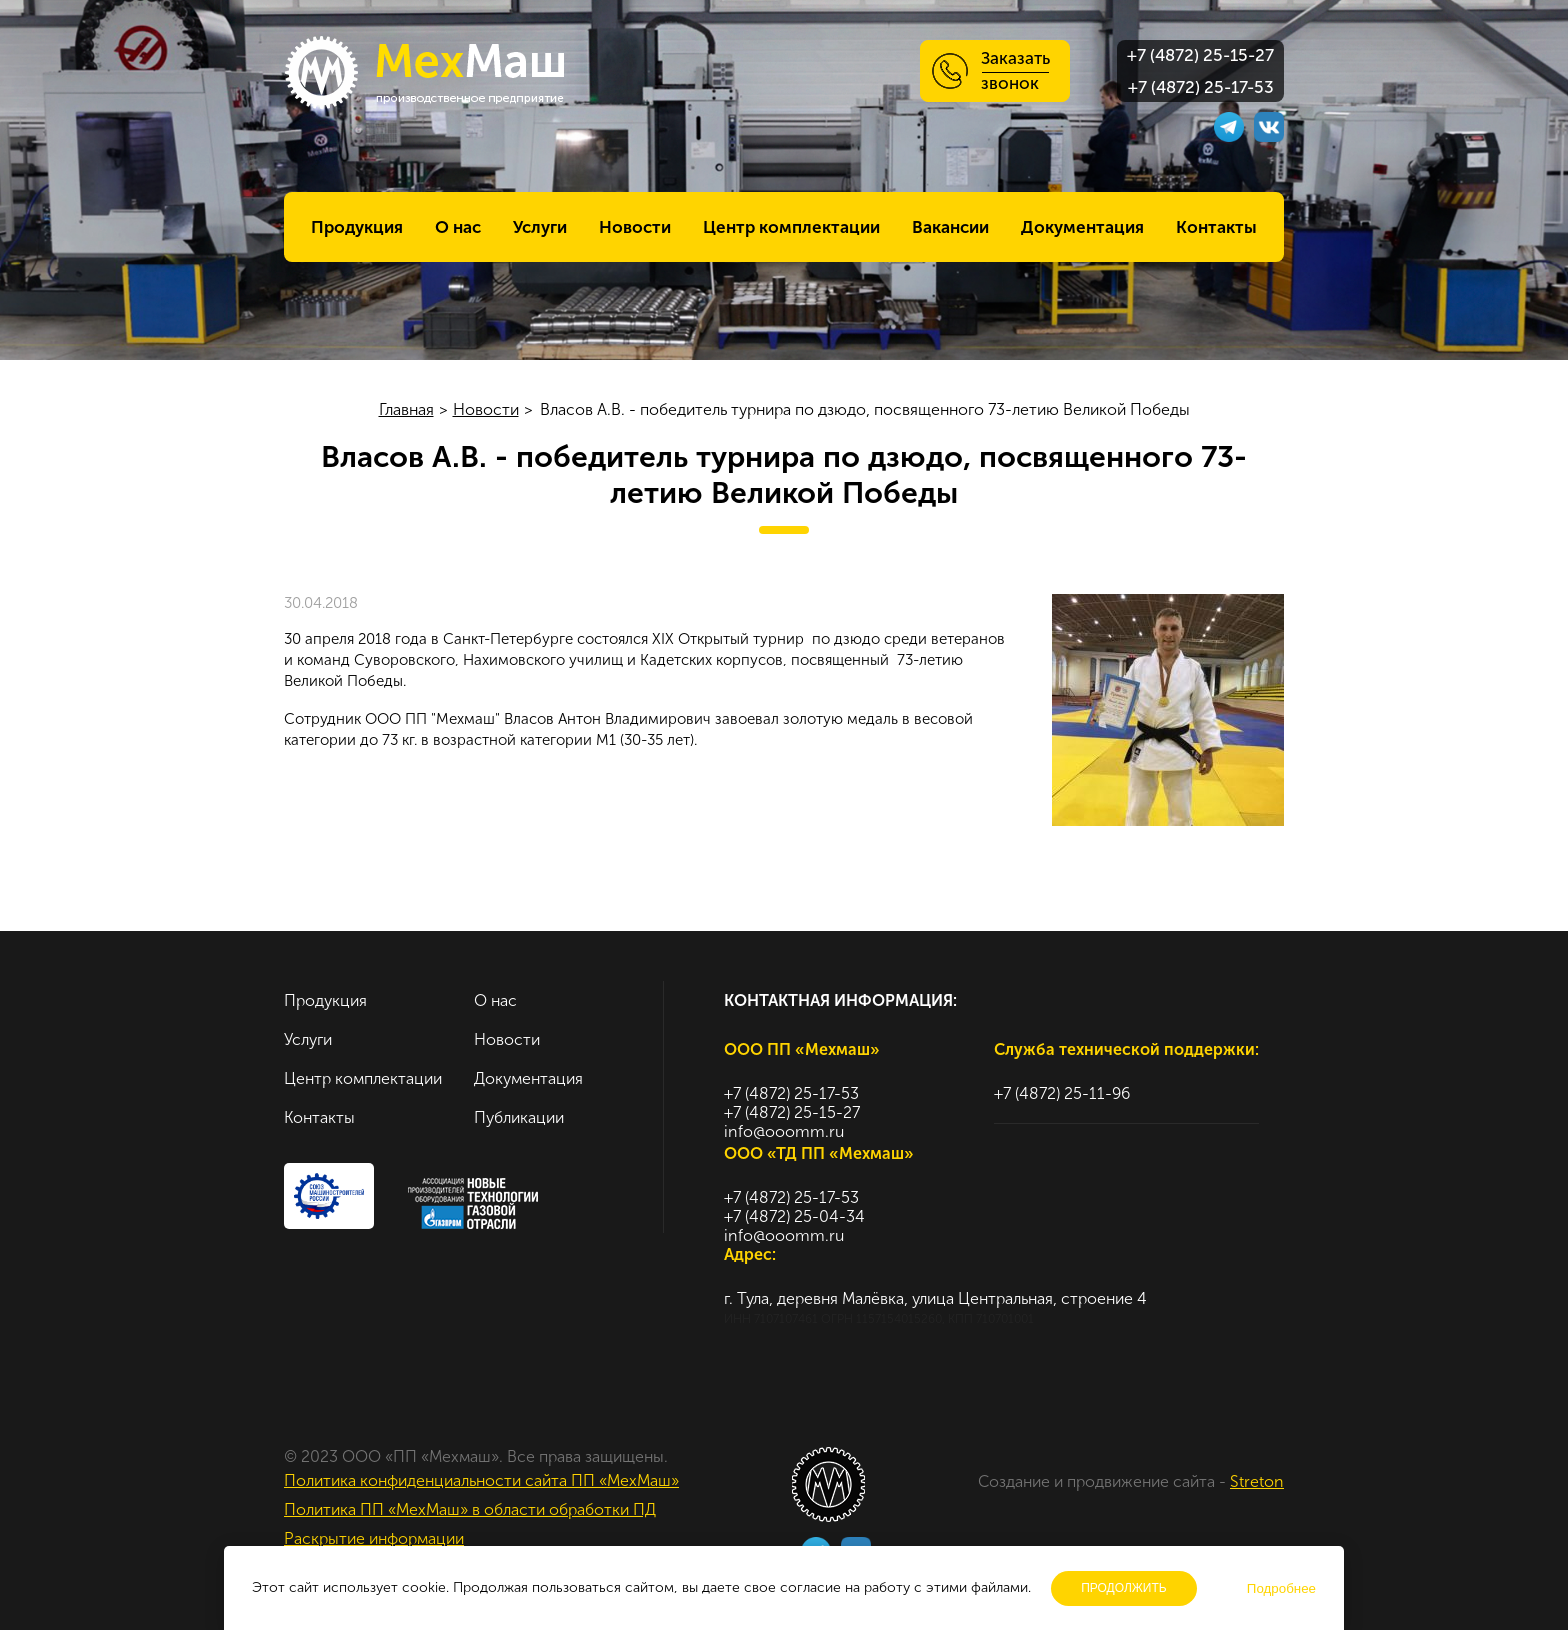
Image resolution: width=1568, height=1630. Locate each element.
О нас (458, 227)
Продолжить (1124, 1588)
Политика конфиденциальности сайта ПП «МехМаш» (481, 1480)
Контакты (1216, 227)
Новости (635, 227)
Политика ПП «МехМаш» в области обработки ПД (470, 1509)
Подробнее (1281, 1588)
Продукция (357, 227)
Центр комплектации (791, 227)
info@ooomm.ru (784, 1131)
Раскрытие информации (374, 1538)
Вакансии (950, 227)
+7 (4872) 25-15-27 (1200, 55)
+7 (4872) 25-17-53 (1201, 87)
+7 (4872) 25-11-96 (1062, 1093)
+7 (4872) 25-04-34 (794, 1216)
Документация (1082, 227)
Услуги (540, 227)
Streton (1257, 1481)
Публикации (519, 1117)
